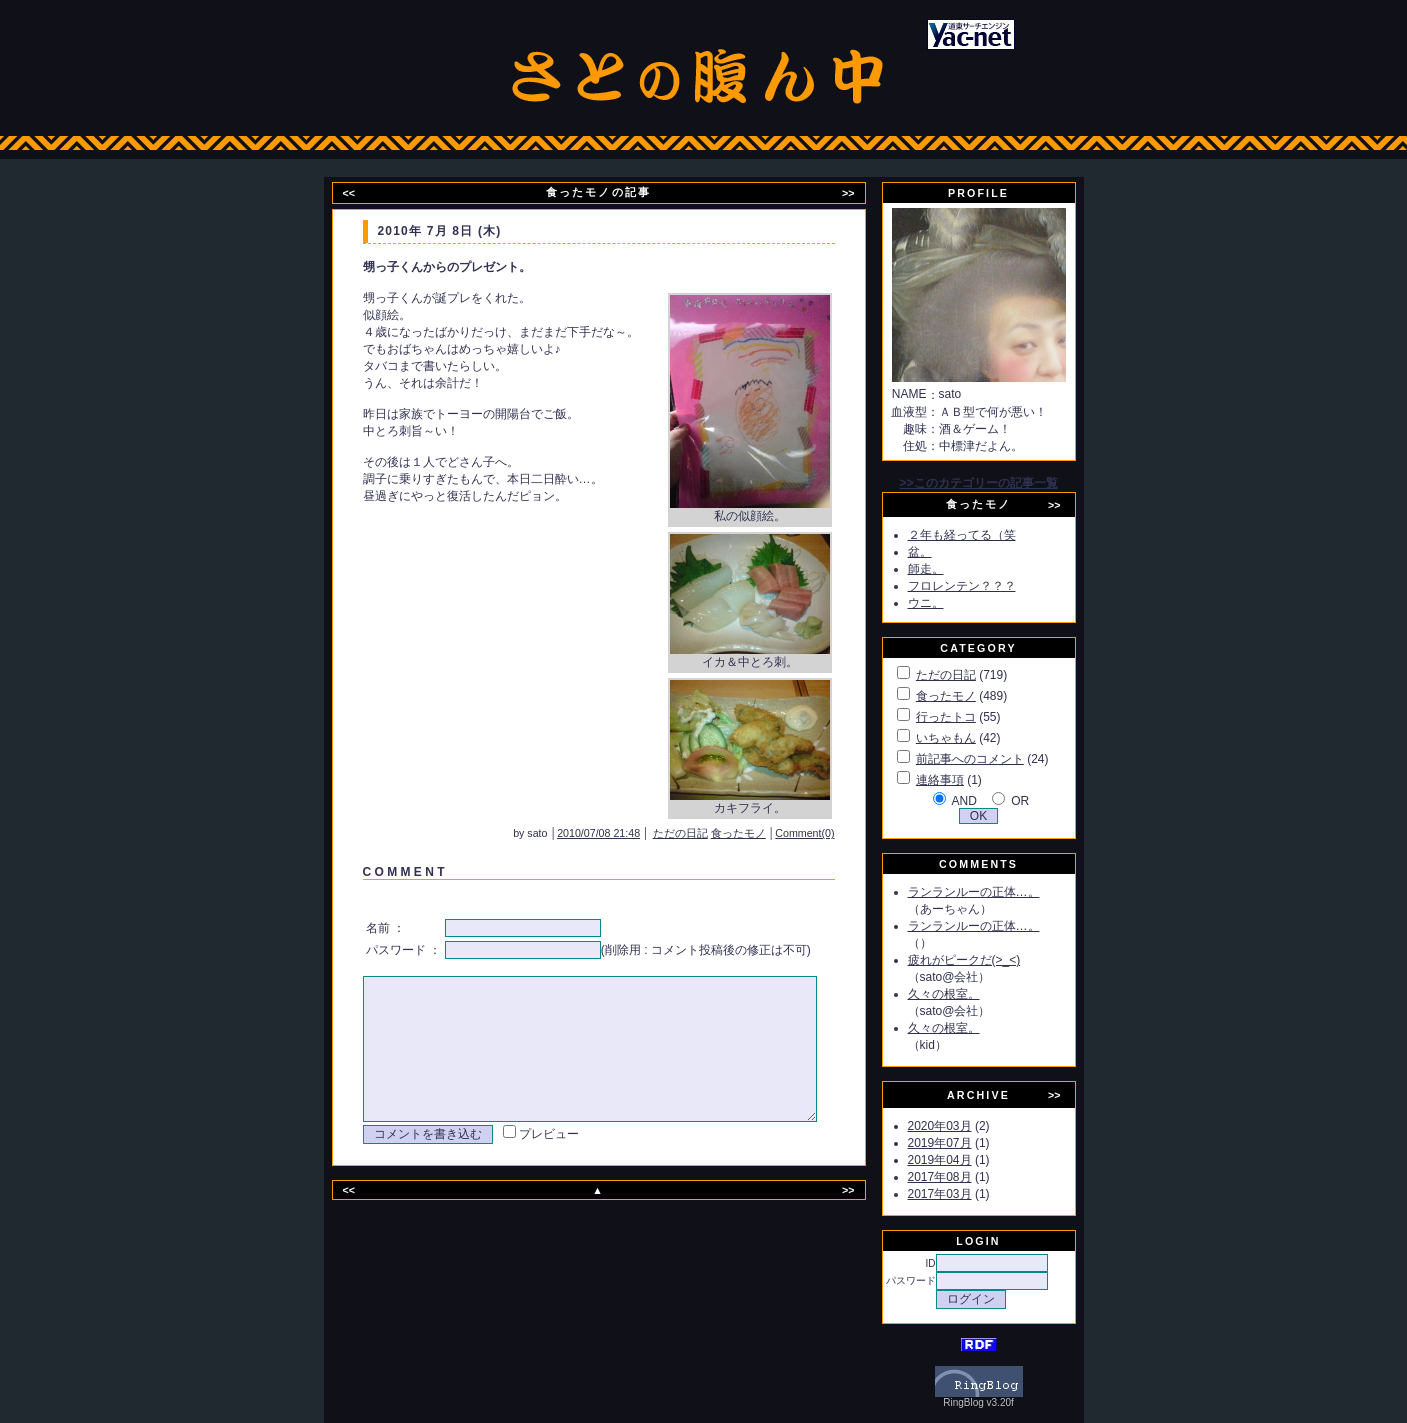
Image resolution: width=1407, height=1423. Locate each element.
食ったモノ (765, 833)
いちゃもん (969, 738)
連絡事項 (963, 780)
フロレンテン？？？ (985, 586)
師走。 (949, 569)
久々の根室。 (967, 994)
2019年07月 (963, 1143)
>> (861, 193)
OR (1043, 801)
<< (361, 193)
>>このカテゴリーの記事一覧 (1001, 483)
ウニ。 (949, 603)
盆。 (943, 552)
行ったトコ (969, 717)
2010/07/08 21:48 (625, 833)
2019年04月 (963, 1160)
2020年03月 (963, 1126)
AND (986, 801)
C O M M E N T (402, 872)
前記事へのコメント (993, 759)
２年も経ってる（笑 (985, 535)
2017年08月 (963, 1177)
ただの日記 (707, 833)
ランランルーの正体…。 (997, 892)
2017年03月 (963, 1194)
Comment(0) (831, 833)
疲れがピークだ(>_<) (987, 960)
